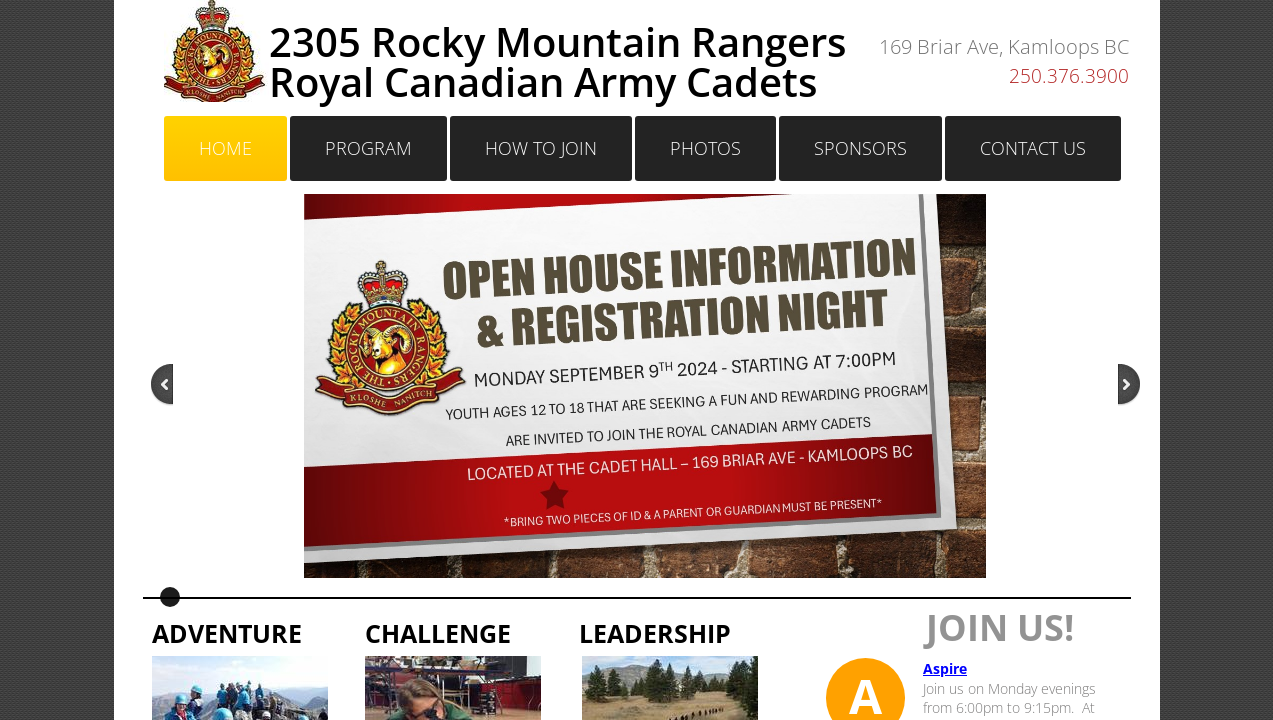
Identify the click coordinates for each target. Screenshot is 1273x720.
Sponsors (860, 148)
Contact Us (1033, 148)
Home (225, 148)
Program (368, 148)
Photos (705, 148)
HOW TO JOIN (541, 148)
